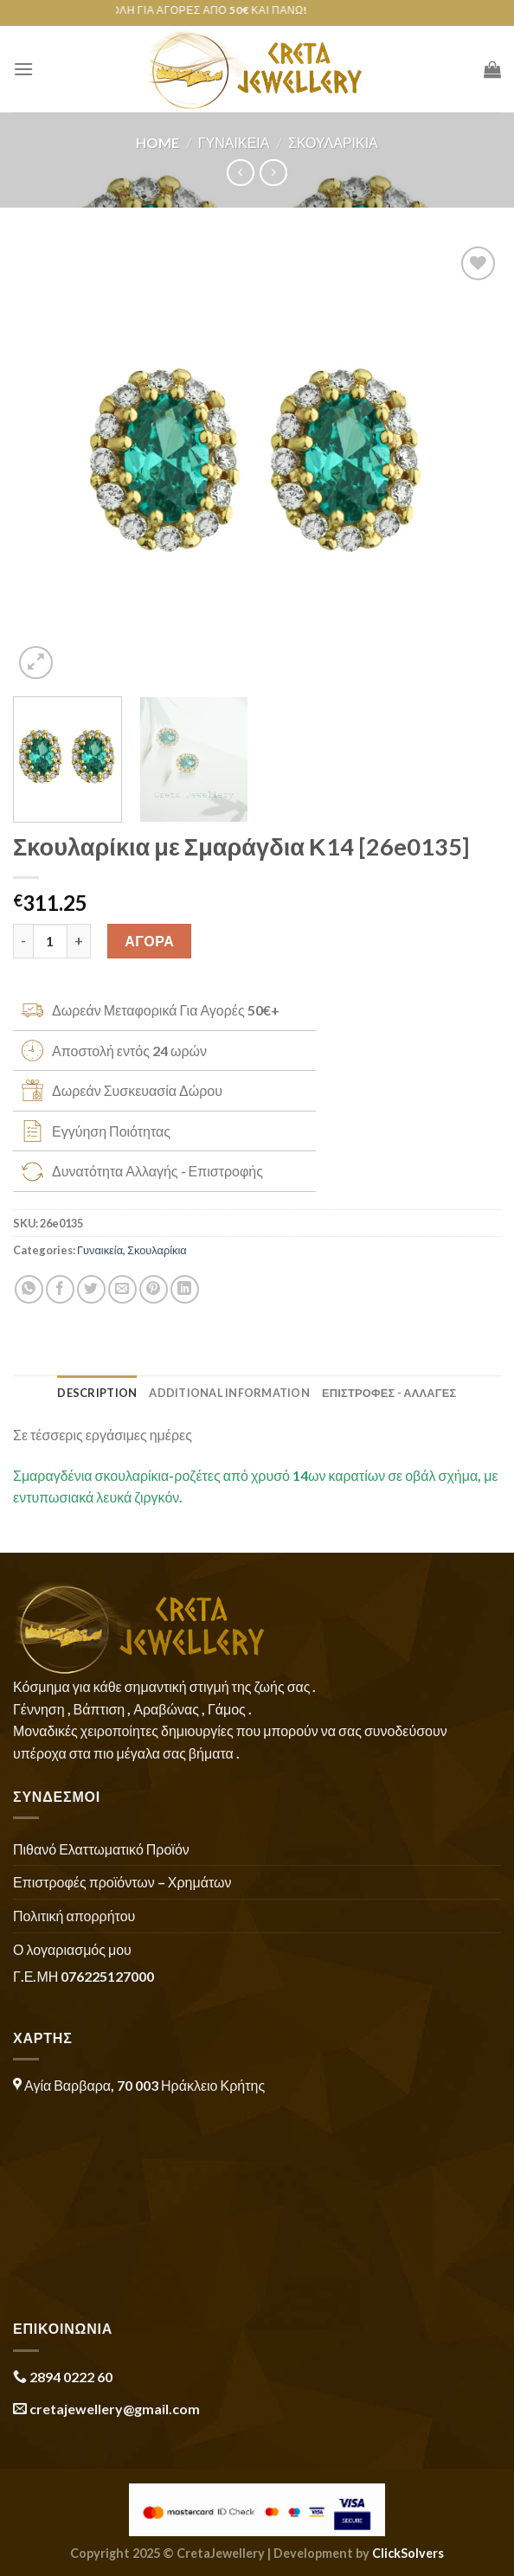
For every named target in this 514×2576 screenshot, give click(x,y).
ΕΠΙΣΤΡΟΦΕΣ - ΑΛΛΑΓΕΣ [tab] (389, 1393)
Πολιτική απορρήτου (74, 1915)
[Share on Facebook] (60, 1289)
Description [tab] (97, 1393)
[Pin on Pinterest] (153, 1289)
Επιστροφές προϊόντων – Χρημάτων (122, 1882)
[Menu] (23, 69)
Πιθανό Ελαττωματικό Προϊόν (101, 1849)
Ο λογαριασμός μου (72, 1949)
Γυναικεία (234, 142)
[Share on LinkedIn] (184, 1289)
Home (157, 142)
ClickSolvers (408, 2553)
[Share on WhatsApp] (29, 1289)
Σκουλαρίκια (333, 142)
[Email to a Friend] (122, 1289)
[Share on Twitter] (91, 1289)
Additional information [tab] (229, 1393)
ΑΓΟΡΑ (149, 940)
